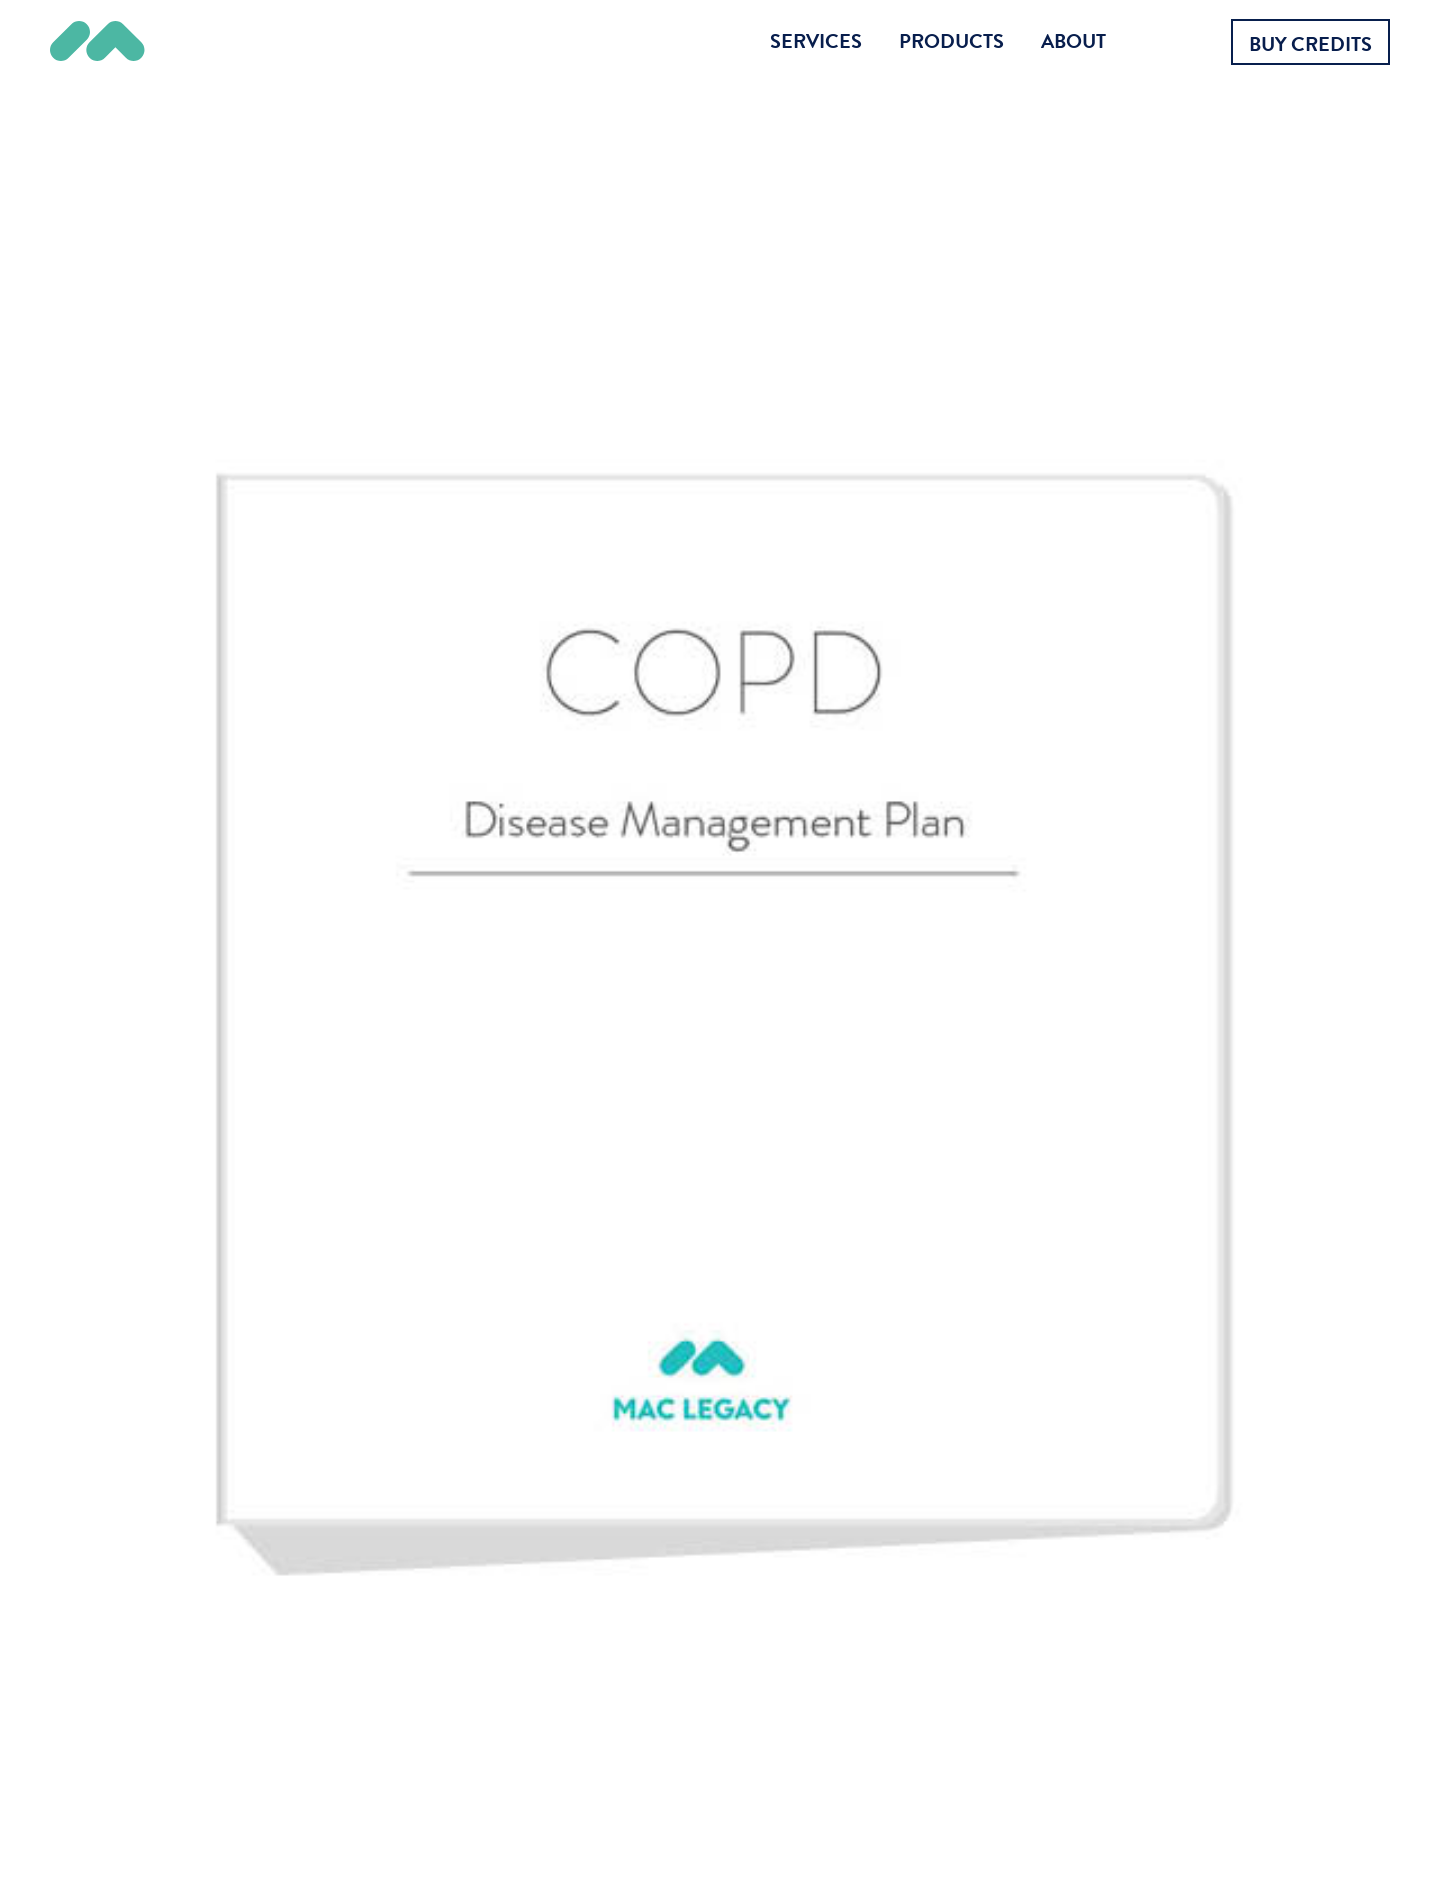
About (1073, 41)
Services (816, 41)
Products (951, 41)
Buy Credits (1310, 44)
